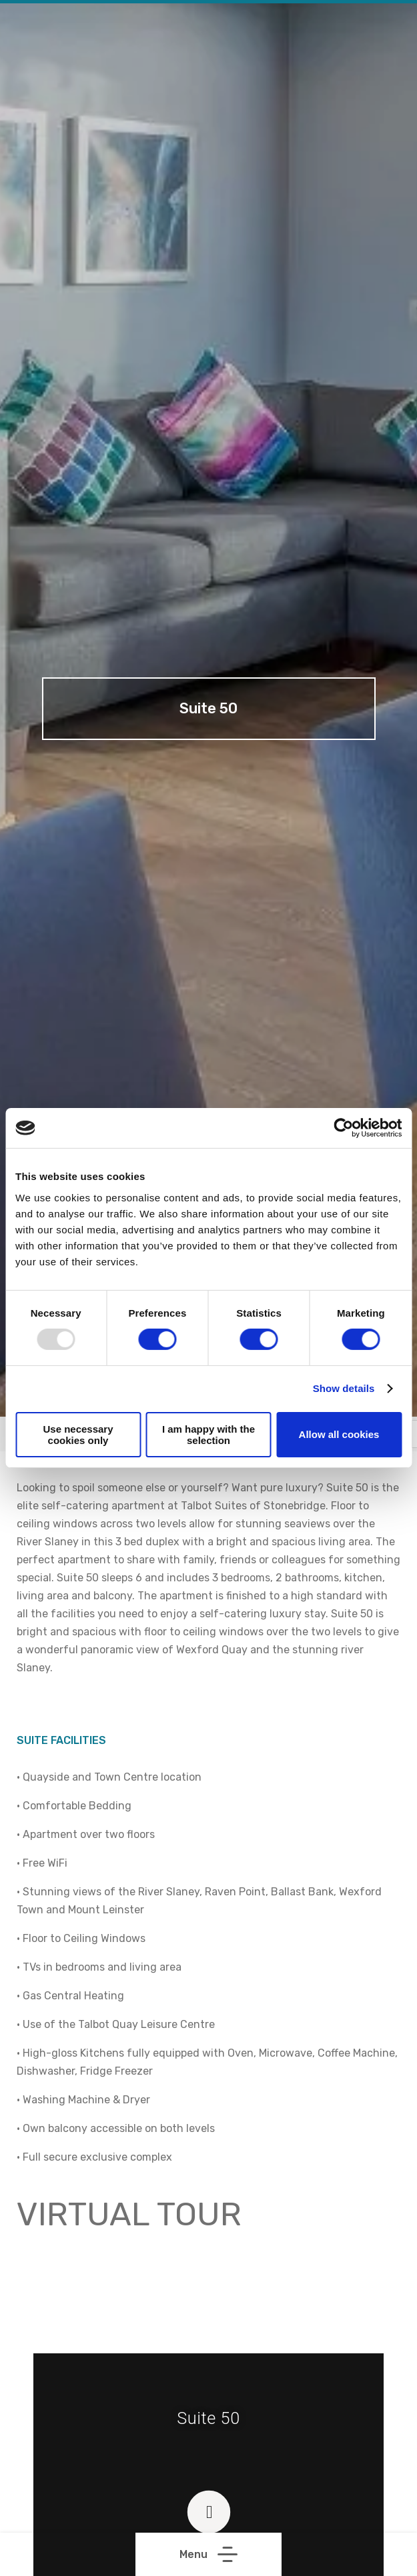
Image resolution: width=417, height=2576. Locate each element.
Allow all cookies (339, 1434)
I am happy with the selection (208, 1434)
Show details (344, 1388)
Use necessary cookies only (78, 1434)
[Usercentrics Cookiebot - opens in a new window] (343, 1128)
